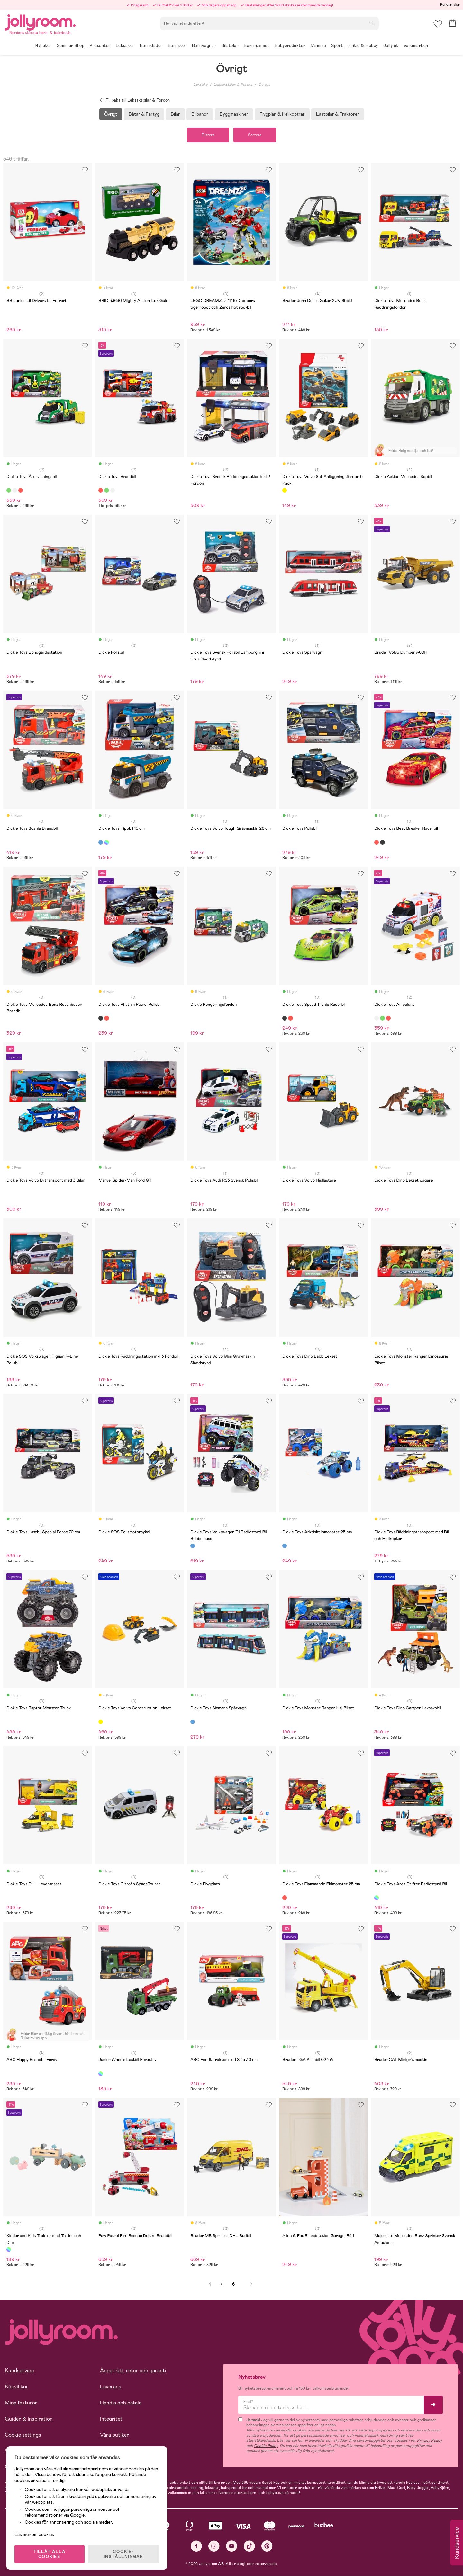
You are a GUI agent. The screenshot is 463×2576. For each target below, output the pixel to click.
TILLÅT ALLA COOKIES (49, 2554)
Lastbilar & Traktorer (337, 114)
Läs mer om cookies (34, 2534)
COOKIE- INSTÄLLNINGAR (123, 2554)
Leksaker (201, 84)
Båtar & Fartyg (144, 114)
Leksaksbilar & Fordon (233, 84)
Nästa (250, 2284)
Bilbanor (199, 114)
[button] (437, 24)
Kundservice (450, 4)
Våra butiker (114, 2434)
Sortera (254, 134)
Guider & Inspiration (29, 2418)
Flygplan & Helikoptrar (282, 114)
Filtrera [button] (208, 134)
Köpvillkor (16, 2386)
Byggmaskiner (234, 114)
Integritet (111, 2418)
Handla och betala (120, 2402)
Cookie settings (23, 2434)
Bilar (175, 114)
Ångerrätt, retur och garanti (133, 2370)
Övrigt (264, 84)
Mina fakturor (21, 2402)
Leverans (110, 2386)
